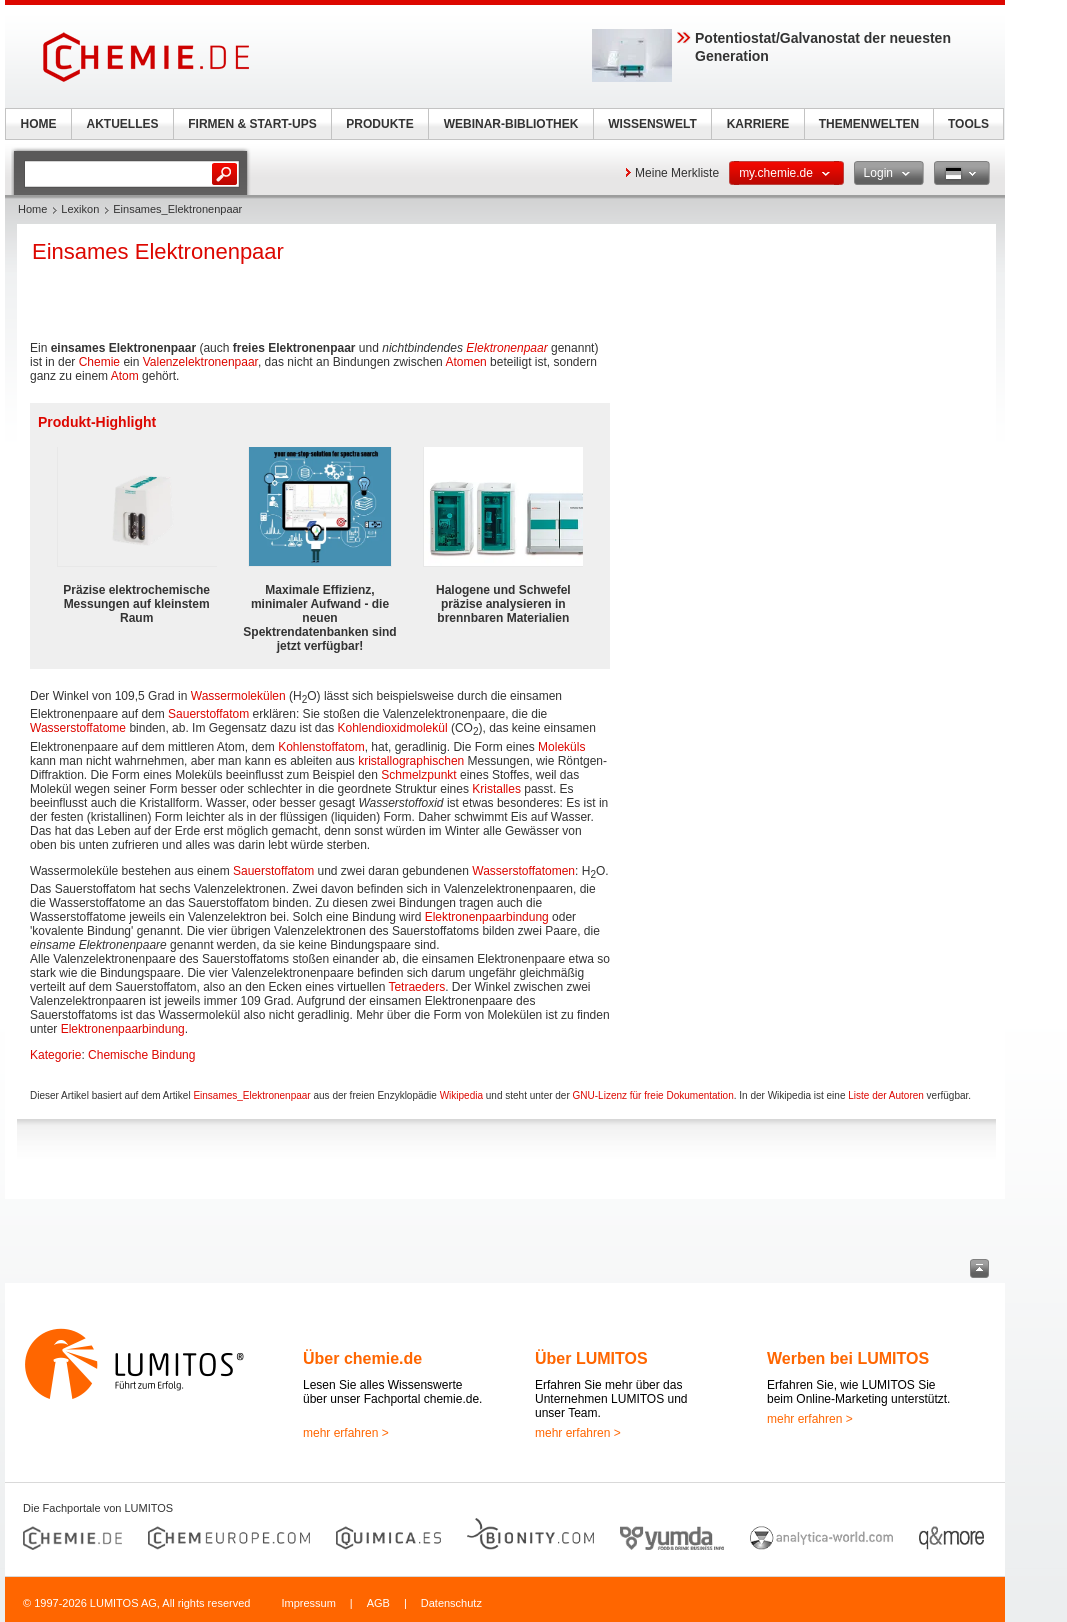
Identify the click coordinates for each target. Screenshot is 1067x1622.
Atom (125, 376)
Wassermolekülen (238, 696)
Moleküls (561, 747)
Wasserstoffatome (78, 728)
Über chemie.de (362, 1358)
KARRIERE (758, 124)
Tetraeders (416, 987)
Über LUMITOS (591, 1358)
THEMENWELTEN (869, 124)
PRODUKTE (379, 124)
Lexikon (80, 209)
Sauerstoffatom (208, 714)
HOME (39, 124)
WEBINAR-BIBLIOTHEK (511, 124)
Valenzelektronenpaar (200, 362)
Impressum (308, 1603)
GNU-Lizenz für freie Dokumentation (653, 1095)
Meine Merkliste (677, 173)
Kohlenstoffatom (321, 747)
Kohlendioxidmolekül (393, 728)
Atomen (465, 362)
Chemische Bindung (141, 1055)
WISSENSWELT (652, 124)
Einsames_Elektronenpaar (251, 1095)
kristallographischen (411, 761)
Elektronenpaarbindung (487, 917)
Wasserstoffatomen (523, 871)
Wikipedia (461, 1095)
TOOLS (968, 124)
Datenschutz (451, 1603)
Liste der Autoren (886, 1095)
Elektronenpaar (506, 348)
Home (32, 209)
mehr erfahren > (346, 1433)
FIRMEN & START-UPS (252, 124)
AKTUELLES (123, 124)
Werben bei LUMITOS (848, 1358)
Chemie (99, 362)
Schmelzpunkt (418, 775)
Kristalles (496, 789)
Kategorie (55, 1055)
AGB (378, 1603)
